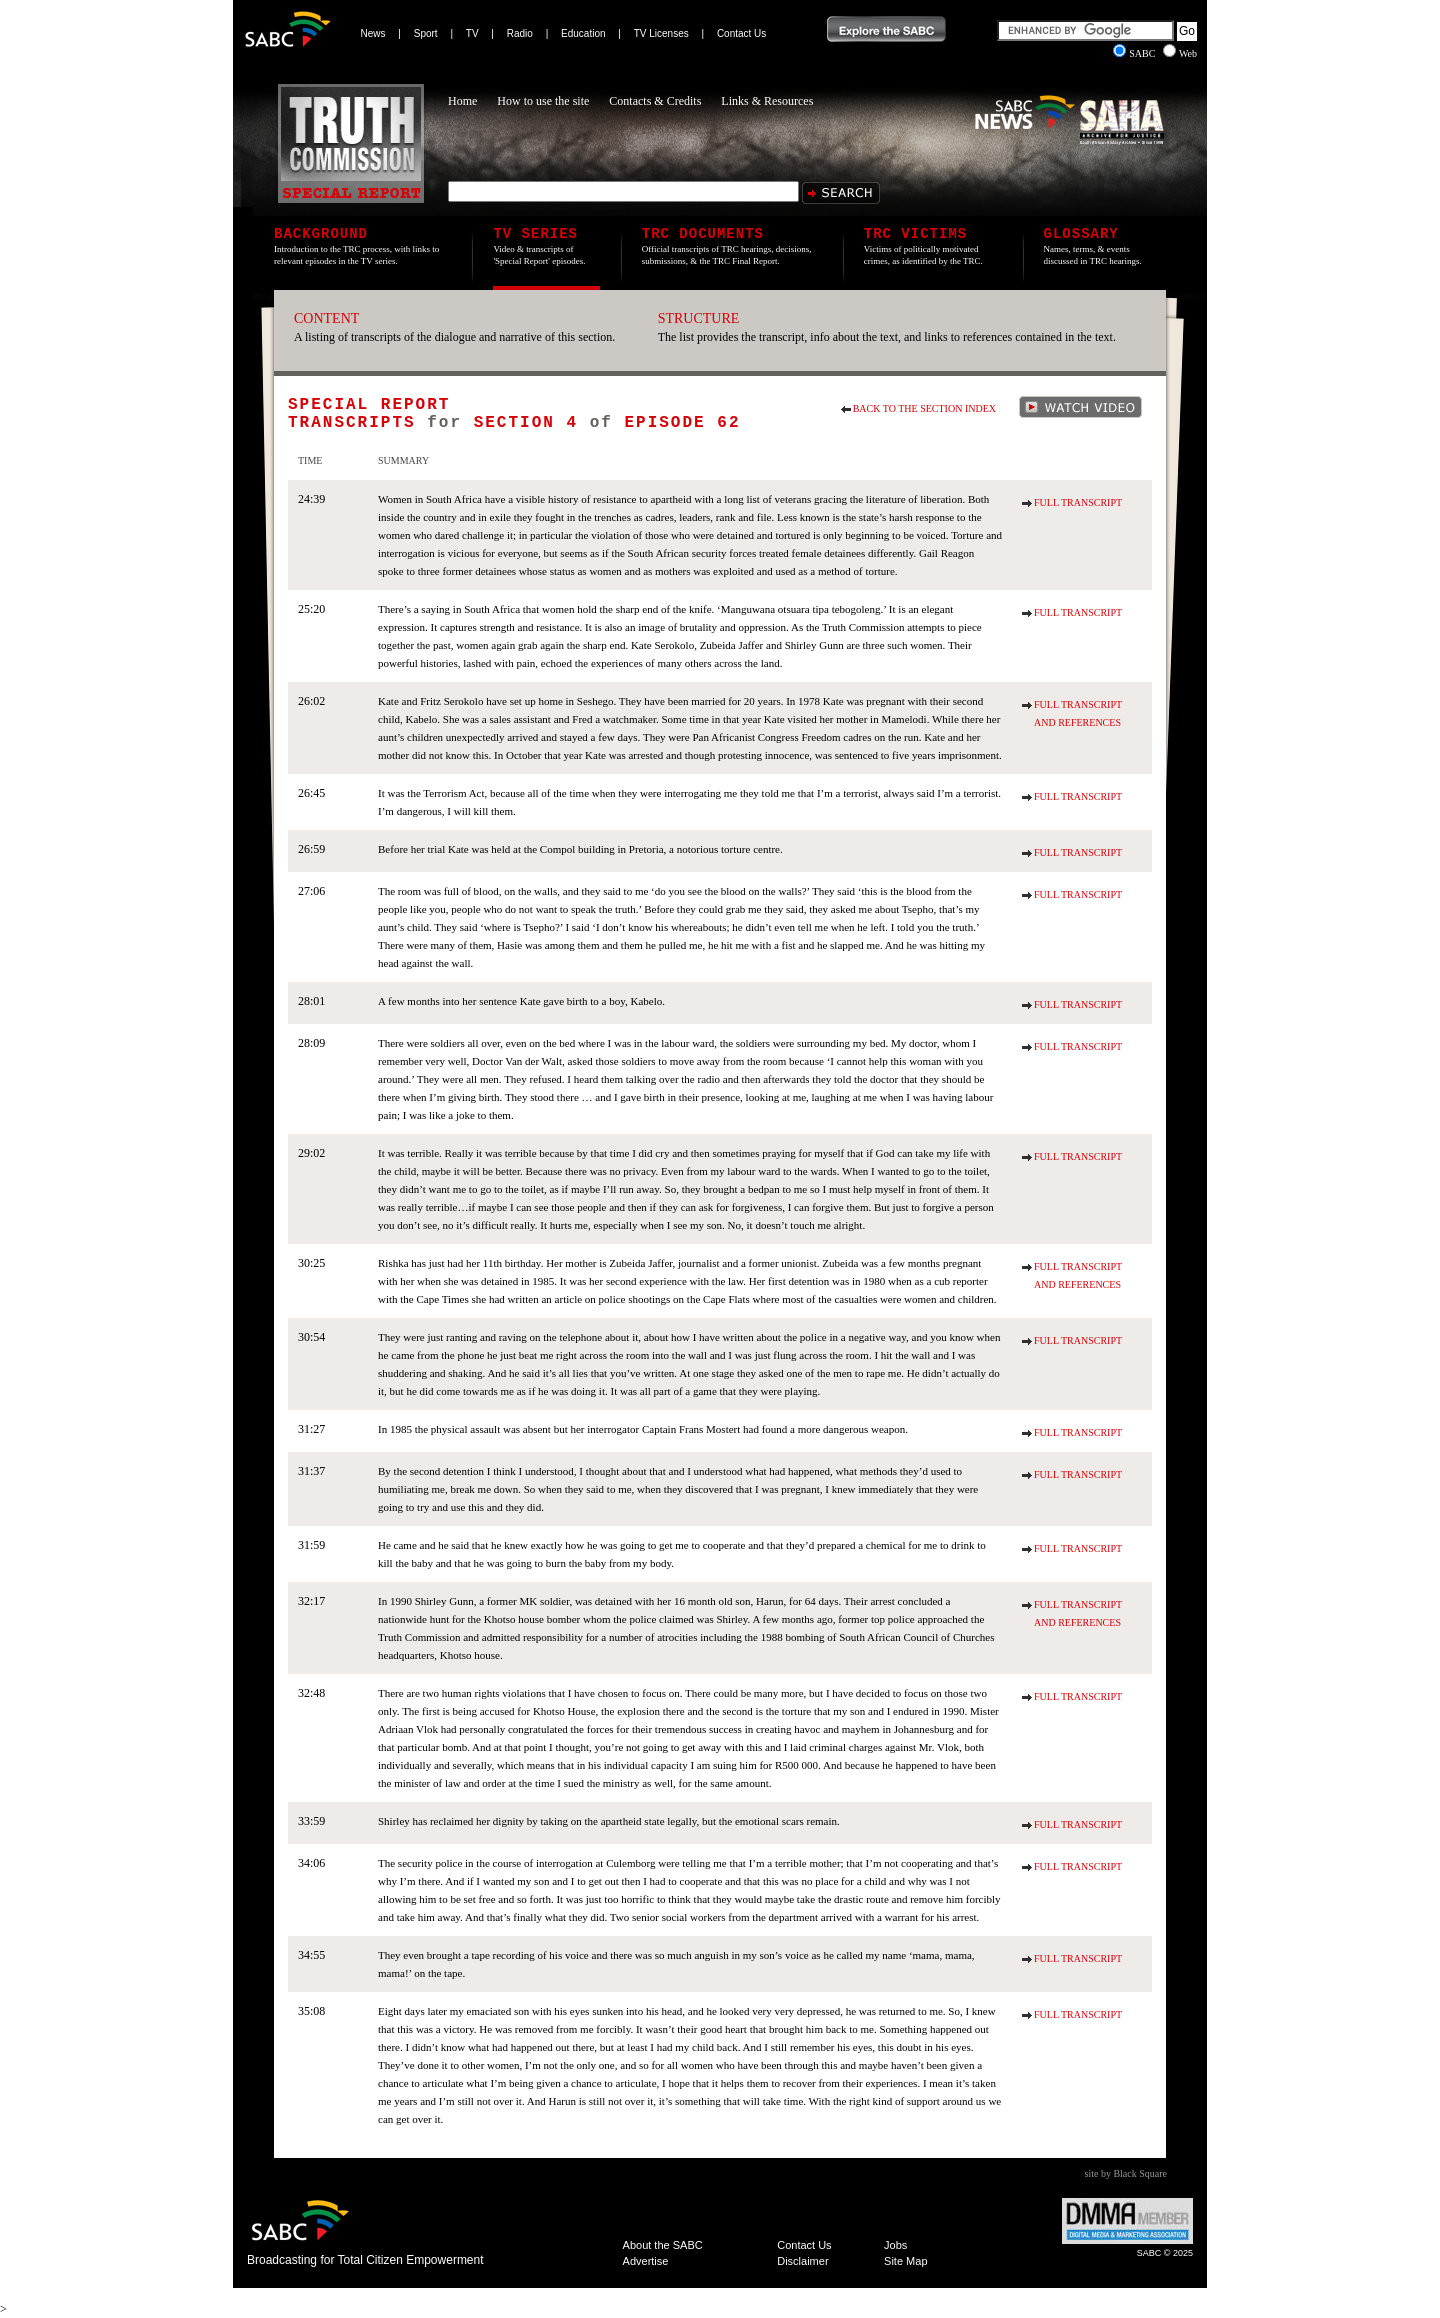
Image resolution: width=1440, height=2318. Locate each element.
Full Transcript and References (1078, 713)
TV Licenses (661, 33)
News (373, 33)
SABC (1135, 53)
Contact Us (741, 33)
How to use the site (543, 101)
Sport (426, 33)
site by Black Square (1126, 2173)
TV (472, 33)
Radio (520, 33)
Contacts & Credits (655, 101)
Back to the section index (924, 408)
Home (462, 101)
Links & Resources (767, 101)
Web (1180, 53)
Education (583, 33)
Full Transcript (1078, 502)
